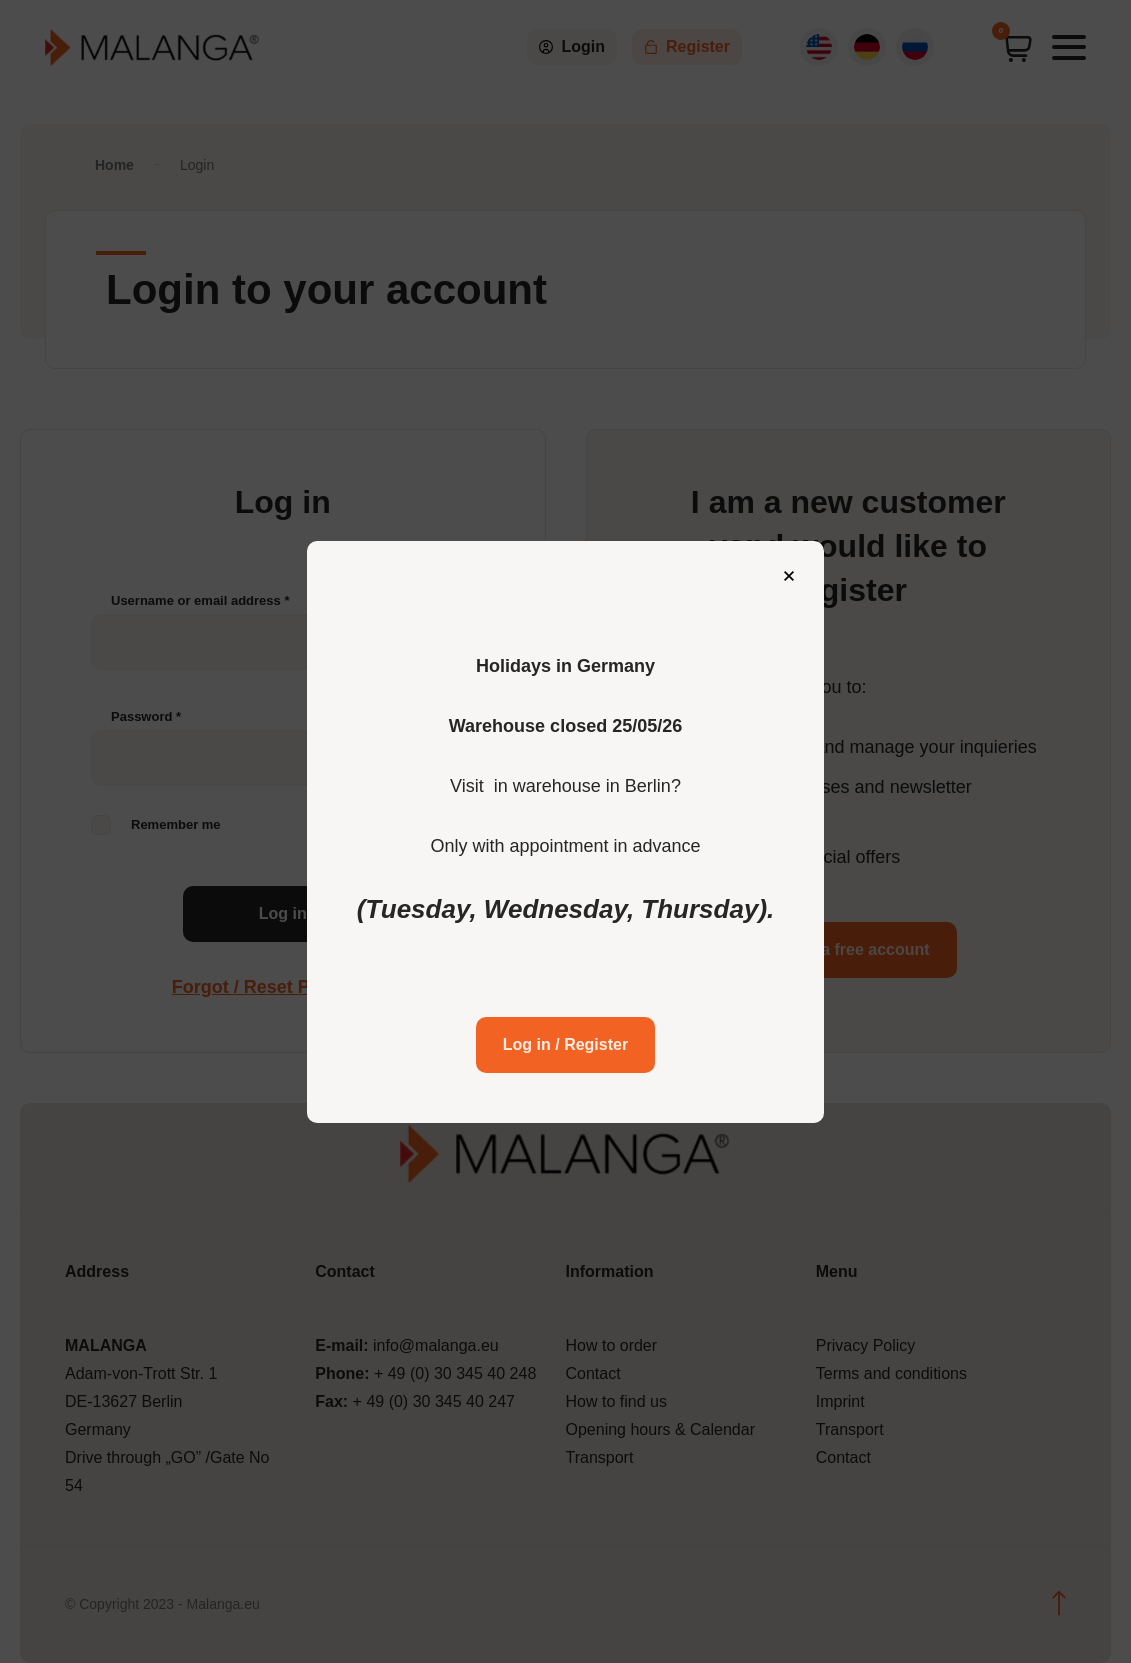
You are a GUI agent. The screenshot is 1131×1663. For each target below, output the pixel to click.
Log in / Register (565, 1017)
